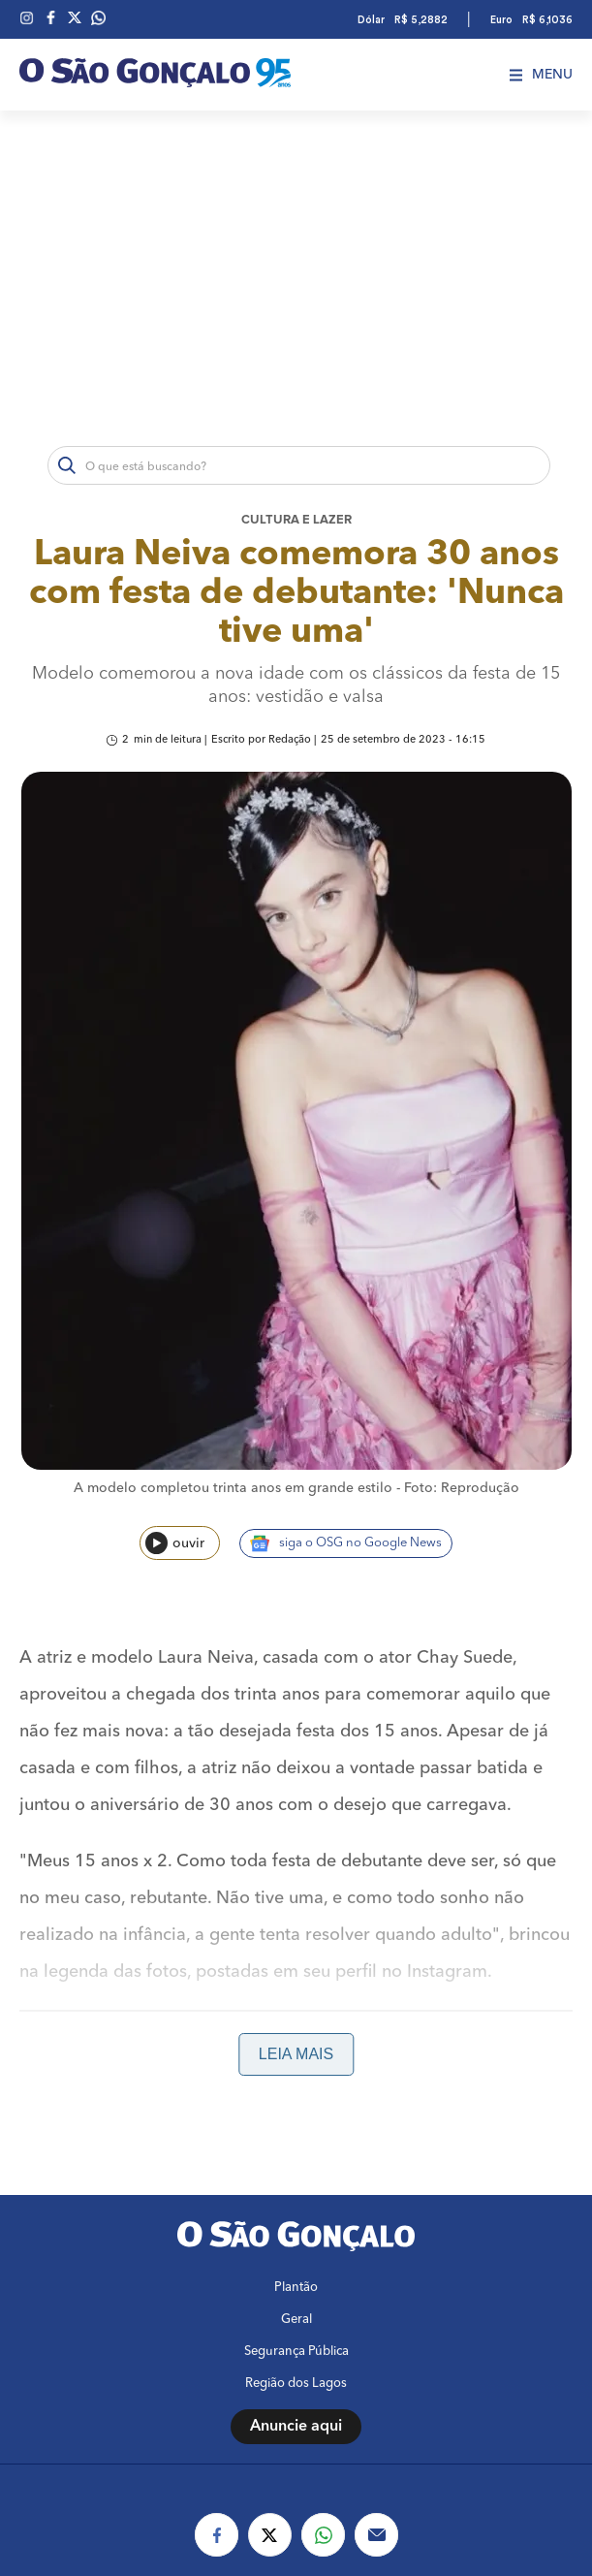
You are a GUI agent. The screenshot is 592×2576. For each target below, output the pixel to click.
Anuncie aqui (296, 2426)
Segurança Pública (296, 2351)
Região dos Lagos (296, 2383)
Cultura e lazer (296, 520)
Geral (296, 2319)
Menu (541, 74)
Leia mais (296, 2054)
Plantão (296, 2287)
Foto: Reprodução (461, 1488)
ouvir (174, 1543)
